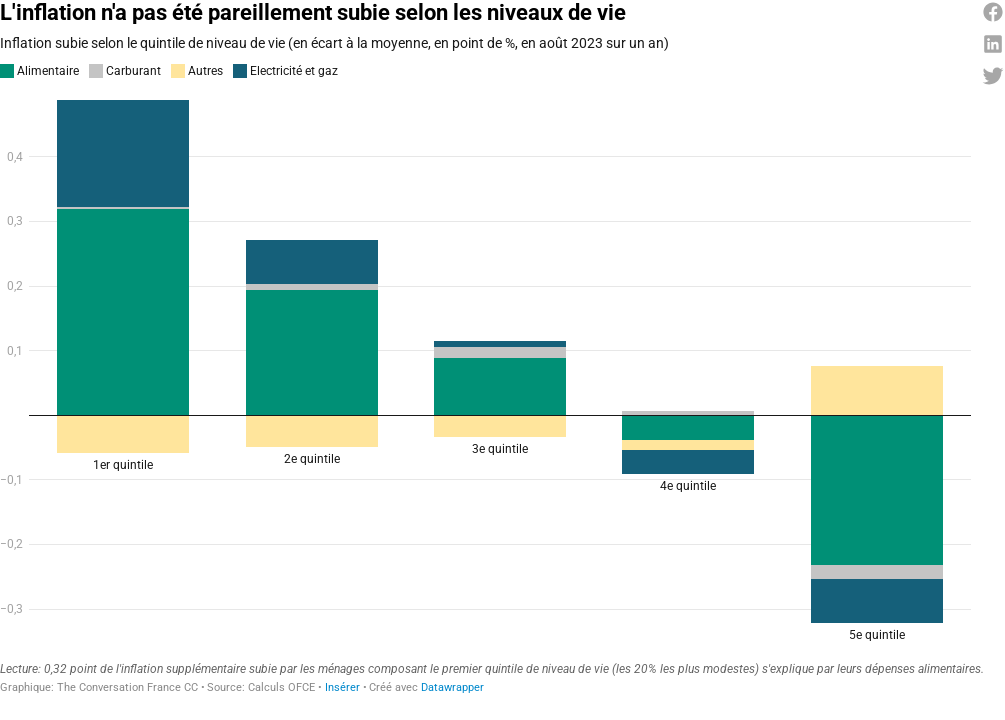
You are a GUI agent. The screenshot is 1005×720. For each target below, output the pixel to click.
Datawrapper (452, 687)
